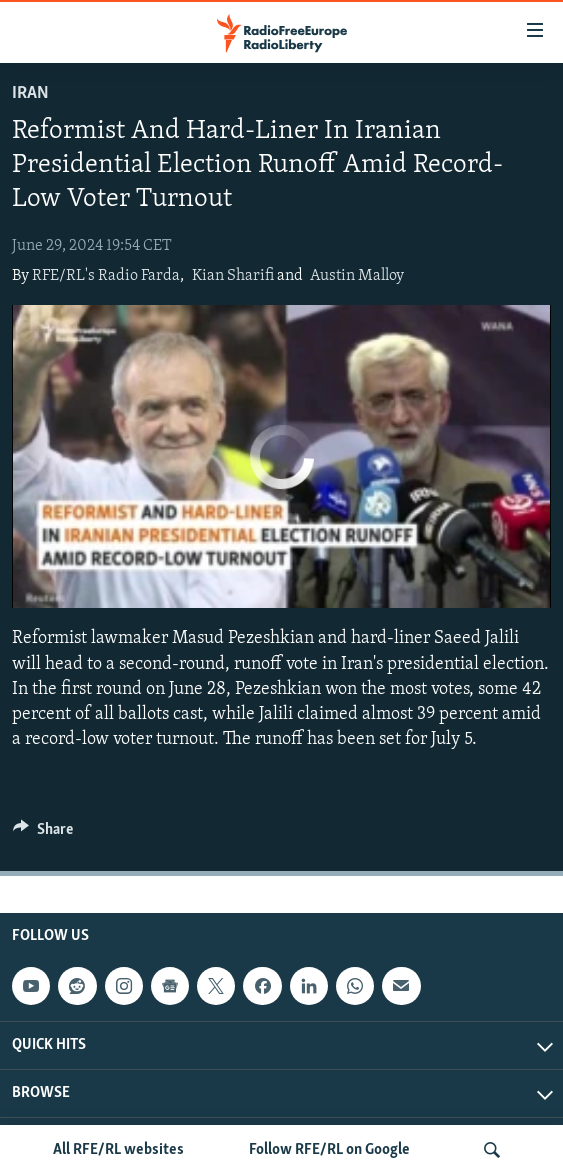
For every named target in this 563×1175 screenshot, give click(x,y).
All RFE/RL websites (118, 1150)
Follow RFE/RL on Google (329, 1150)
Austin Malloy (357, 276)
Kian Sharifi (233, 276)
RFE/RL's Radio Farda (106, 276)
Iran (30, 93)
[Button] (43, 834)
